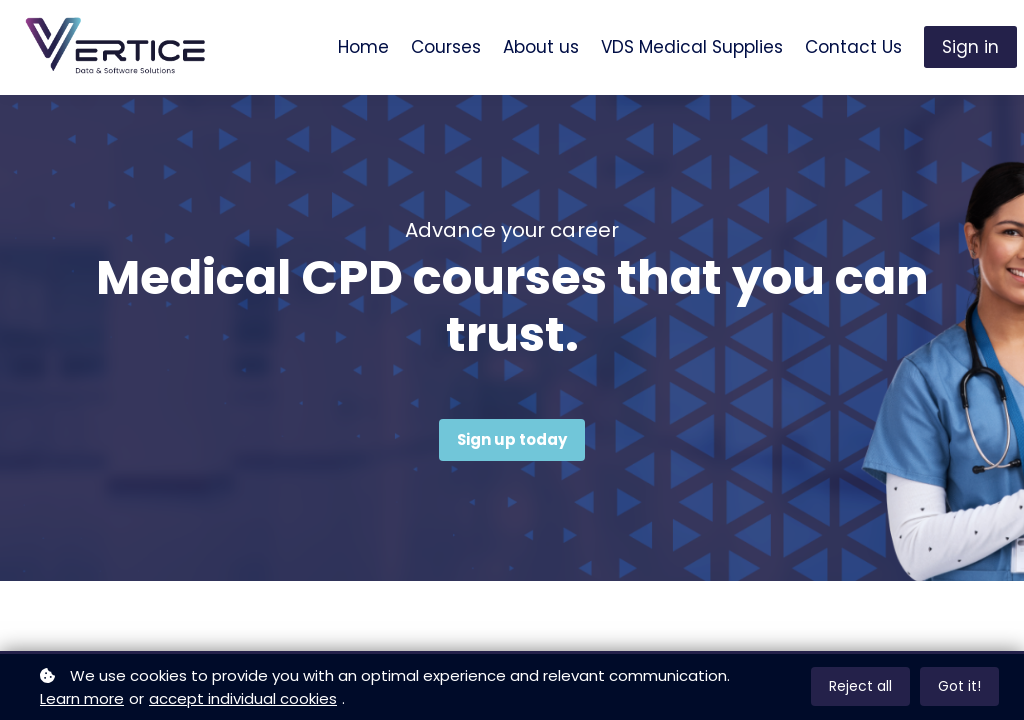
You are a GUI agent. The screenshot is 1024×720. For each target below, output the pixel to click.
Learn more (82, 698)
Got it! (959, 686)
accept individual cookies (243, 698)
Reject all (860, 686)
